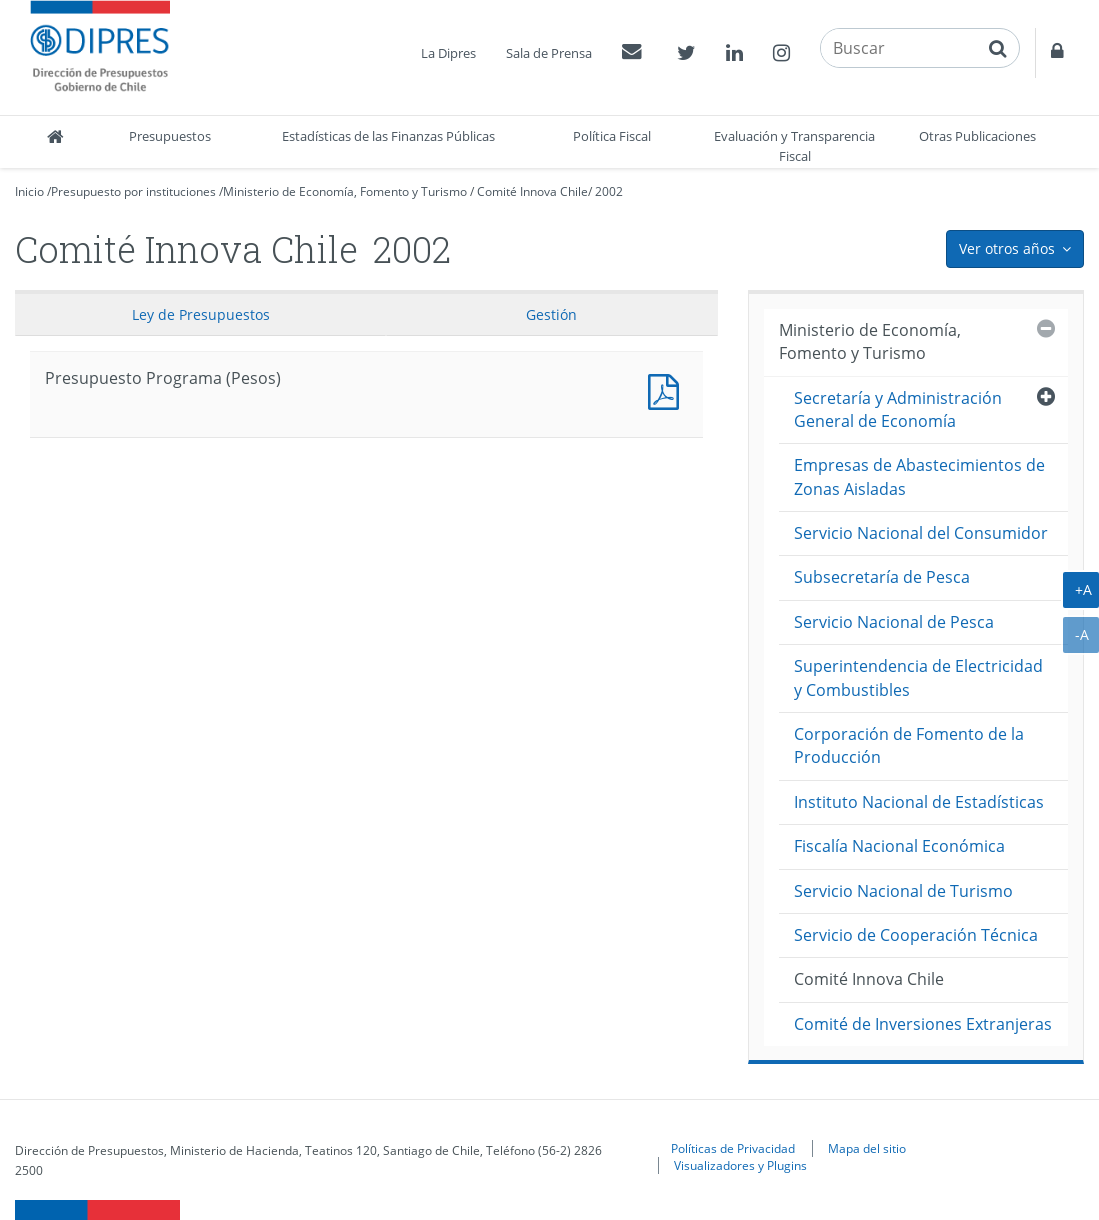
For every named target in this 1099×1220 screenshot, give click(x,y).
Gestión (551, 314)
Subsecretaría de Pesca (882, 577)
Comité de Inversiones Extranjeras (923, 1024)
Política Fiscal (612, 136)
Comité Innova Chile (532, 191)
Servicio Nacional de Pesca (894, 622)
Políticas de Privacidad (733, 1148)
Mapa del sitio (867, 1148)
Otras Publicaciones (977, 136)
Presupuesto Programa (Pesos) (668, 389)
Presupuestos (170, 136)
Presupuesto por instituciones (133, 191)
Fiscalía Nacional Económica (899, 846)
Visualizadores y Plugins (740, 1165)
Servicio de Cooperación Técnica (916, 935)
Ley (201, 314)
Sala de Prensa (549, 53)
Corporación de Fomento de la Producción (909, 745)
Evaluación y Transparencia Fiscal (794, 146)
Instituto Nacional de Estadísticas (919, 802)
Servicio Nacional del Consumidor (921, 533)
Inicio (29, 191)
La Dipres (448, 53)
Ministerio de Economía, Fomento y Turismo (345, 191)
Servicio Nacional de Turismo (903, 891)
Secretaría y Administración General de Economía (898, 409)
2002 (609, 191)
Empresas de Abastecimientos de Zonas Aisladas (919, 476)
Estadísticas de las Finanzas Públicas (388, 136)
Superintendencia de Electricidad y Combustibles (918, 677)
